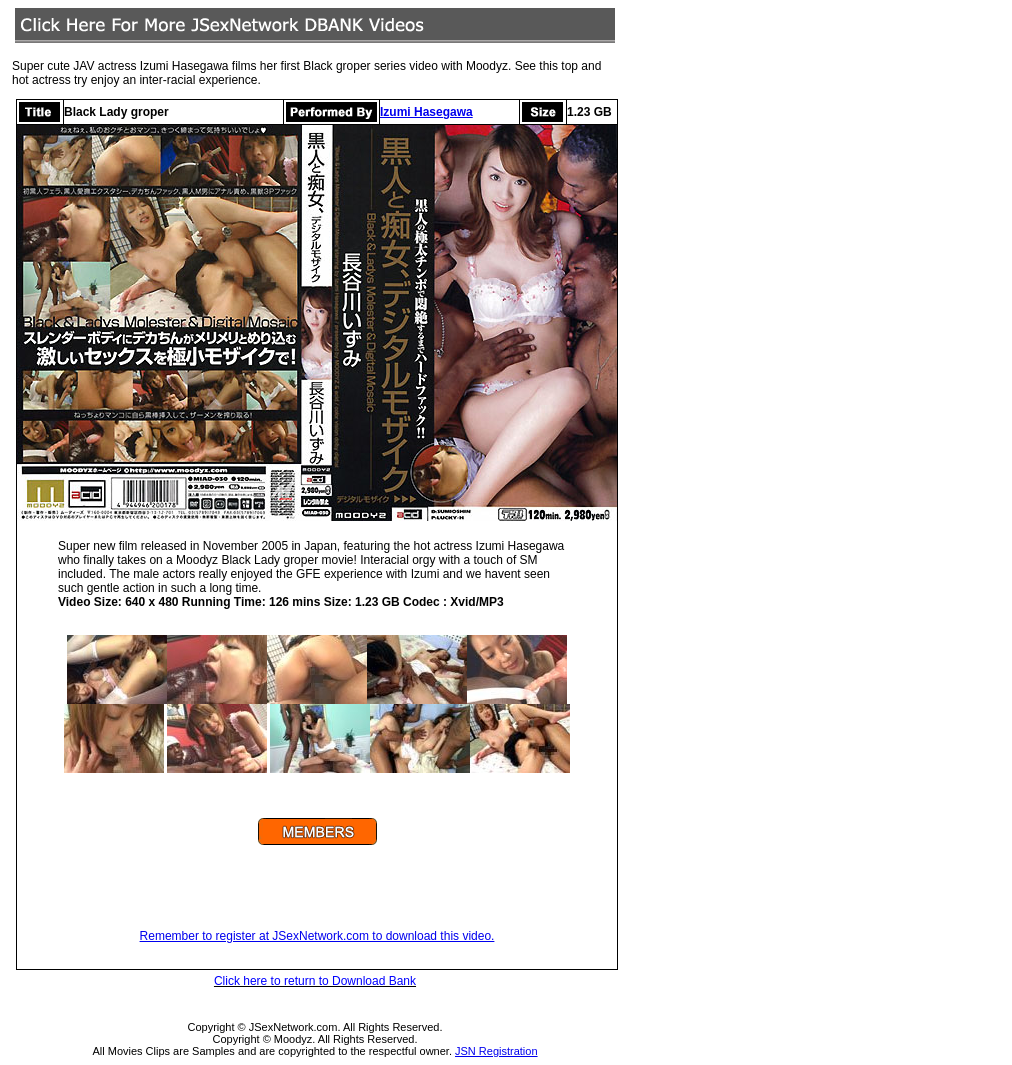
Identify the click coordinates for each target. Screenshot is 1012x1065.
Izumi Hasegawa (426, 112)
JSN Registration (496, 1051)
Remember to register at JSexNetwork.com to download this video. (317, 936)
